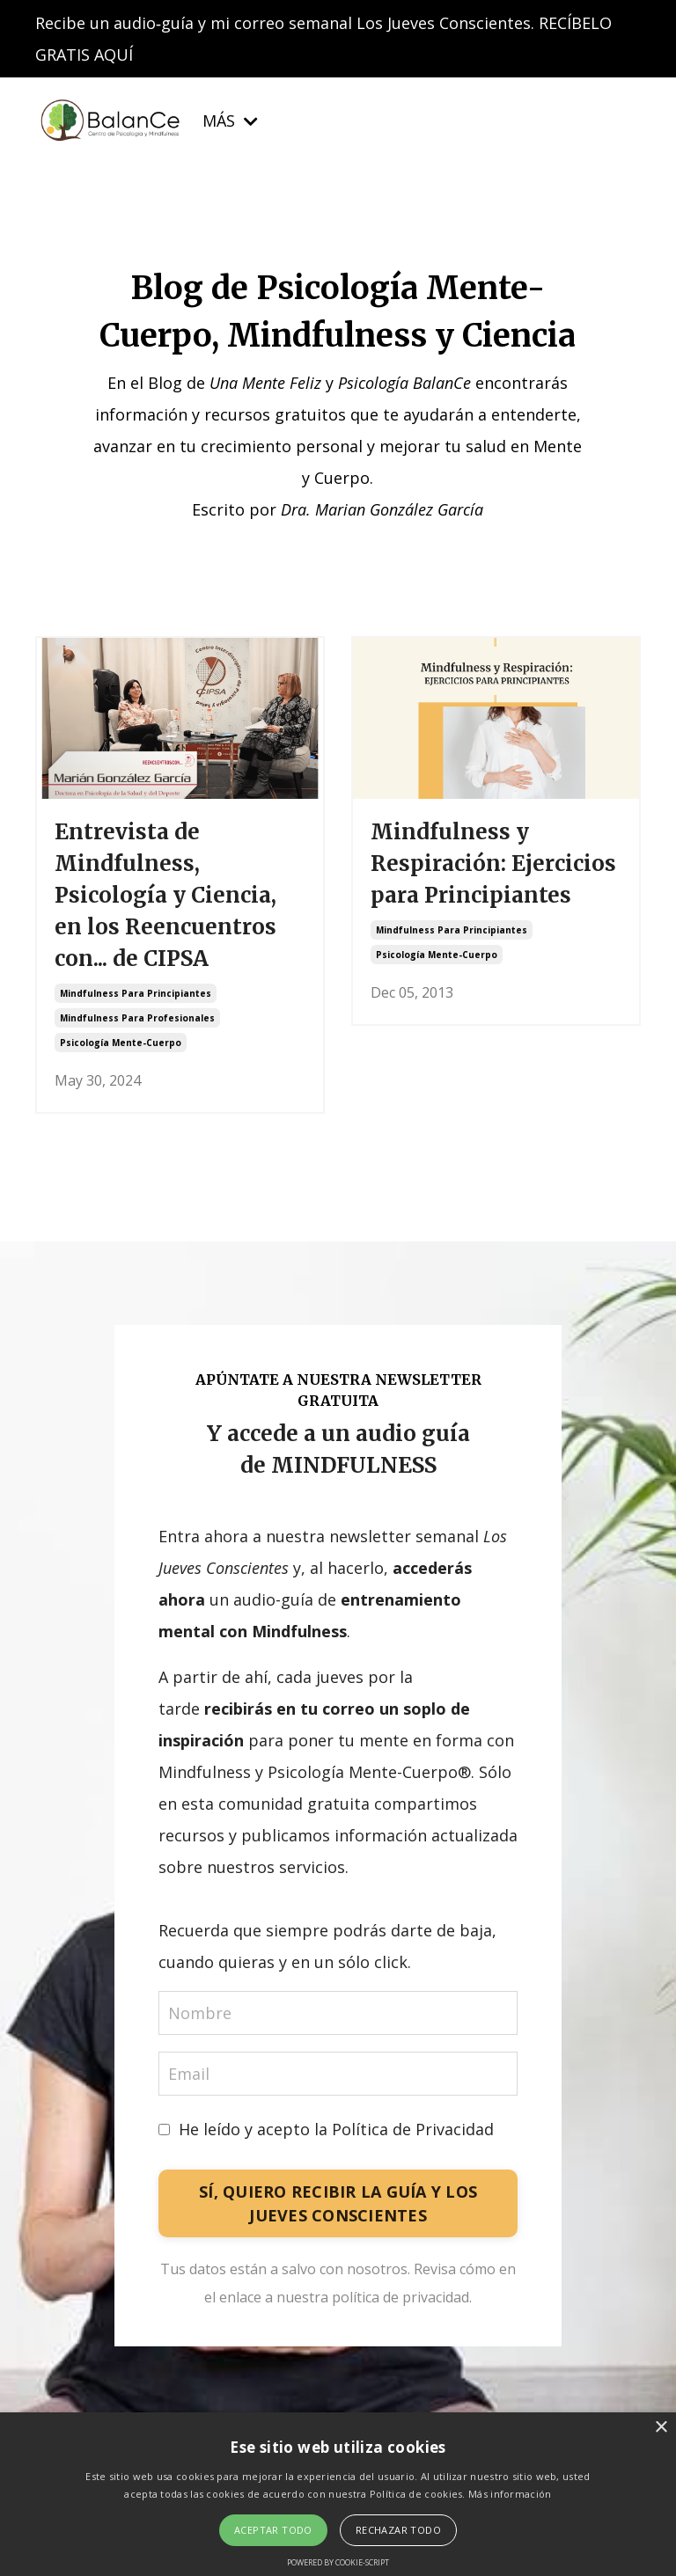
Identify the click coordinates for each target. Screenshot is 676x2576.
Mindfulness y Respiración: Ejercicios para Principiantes (493, 863)
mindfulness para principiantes (135, 993)
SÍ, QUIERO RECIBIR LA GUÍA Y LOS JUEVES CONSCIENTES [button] (338, 2203)
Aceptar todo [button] (273, 2529)
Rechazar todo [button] (398, 2529)
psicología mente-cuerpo (120, 1042)
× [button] (660, 2427)
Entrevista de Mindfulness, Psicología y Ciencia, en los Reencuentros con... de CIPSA (165, 895)
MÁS (230, 120)
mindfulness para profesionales (137, 1018)
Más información (510, 2493)
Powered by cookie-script (338, 2562)
